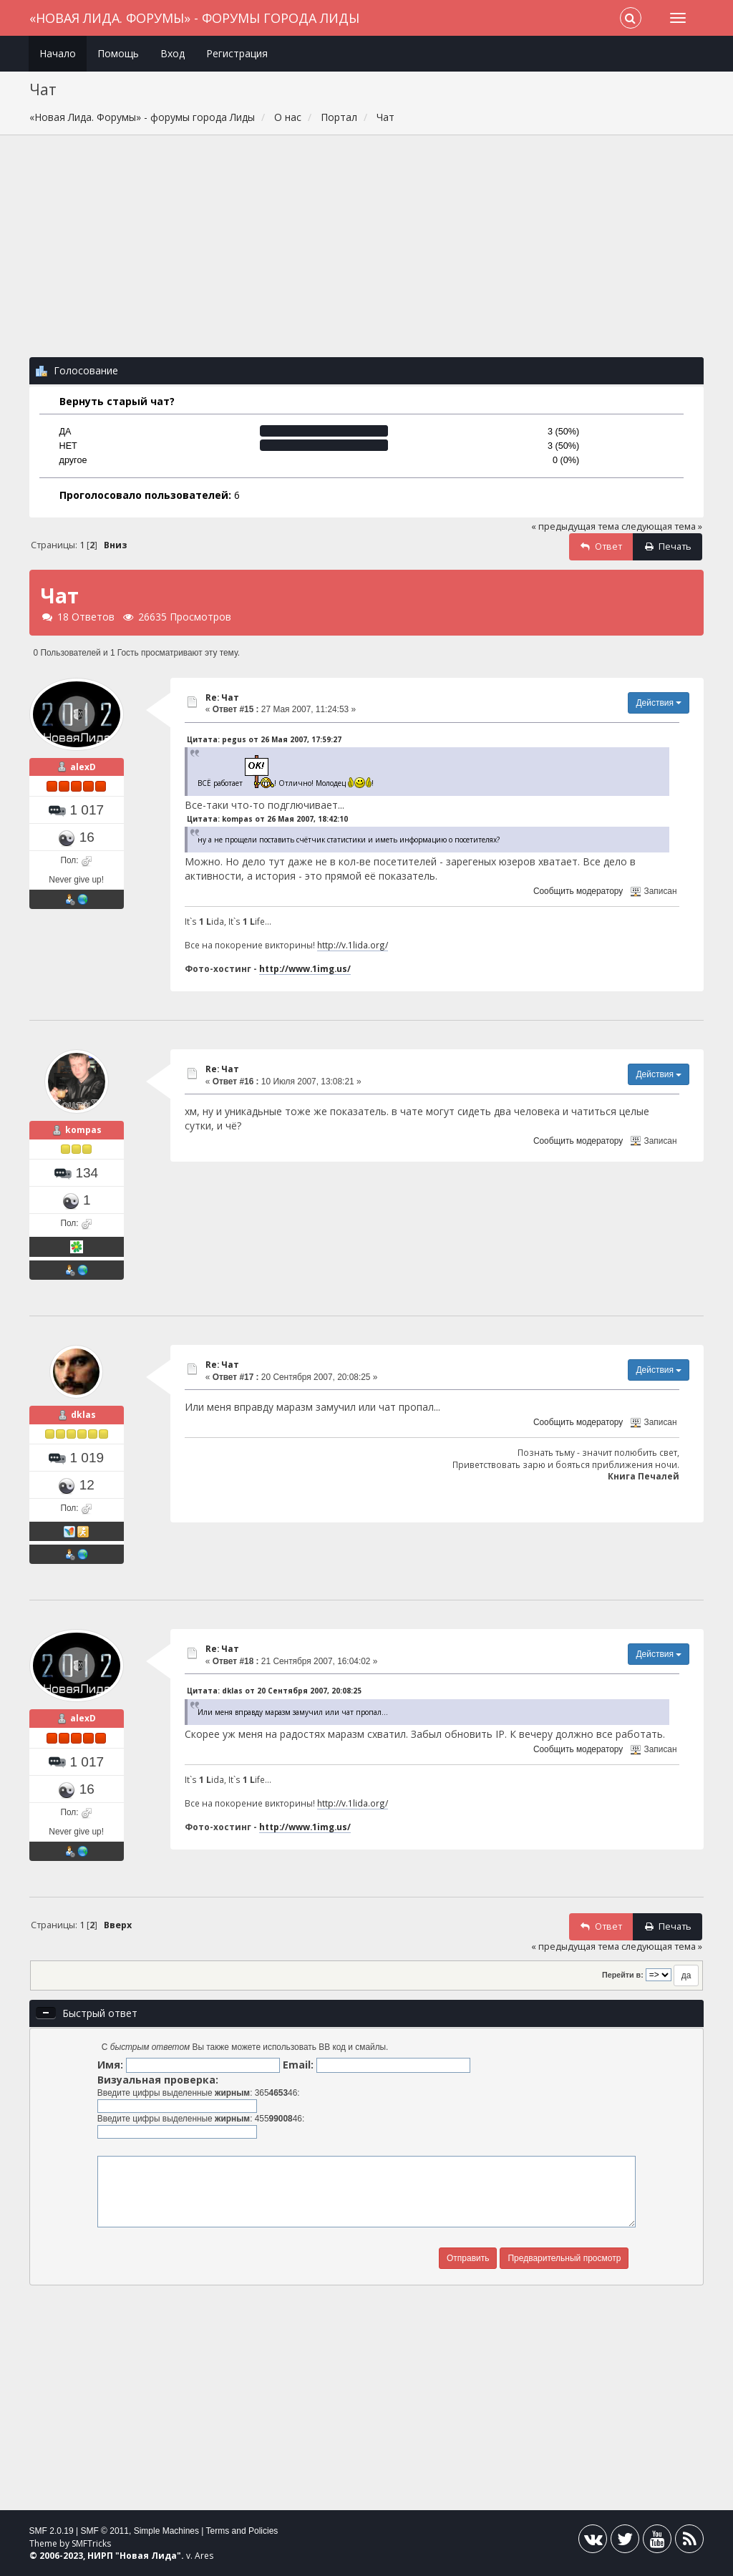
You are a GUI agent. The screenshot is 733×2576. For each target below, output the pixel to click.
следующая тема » (661, 526)
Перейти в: (623, 1974)
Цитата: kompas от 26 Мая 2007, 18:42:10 (267, 819)
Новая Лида (148, 2556)
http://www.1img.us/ (305, 968)
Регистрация (237, 53)
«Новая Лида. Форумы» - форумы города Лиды (194, 17)
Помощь (118, 53)
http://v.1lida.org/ (352, 945)
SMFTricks (91, 2543)
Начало (57, 53)
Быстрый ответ (99, 2013)
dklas (83, 1415)
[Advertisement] (366, 253)
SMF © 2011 (104, 2531)
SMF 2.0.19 (51, 2531)
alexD (83, 767)
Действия (658, 703)
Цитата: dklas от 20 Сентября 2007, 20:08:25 (274, 1691)
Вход (172, 53)
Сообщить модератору (578, 891)
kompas (83, 1130)
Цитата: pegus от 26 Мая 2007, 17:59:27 (264, 739)
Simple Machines (166, 2531)
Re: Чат (222, 697)
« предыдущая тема (575, 526)
